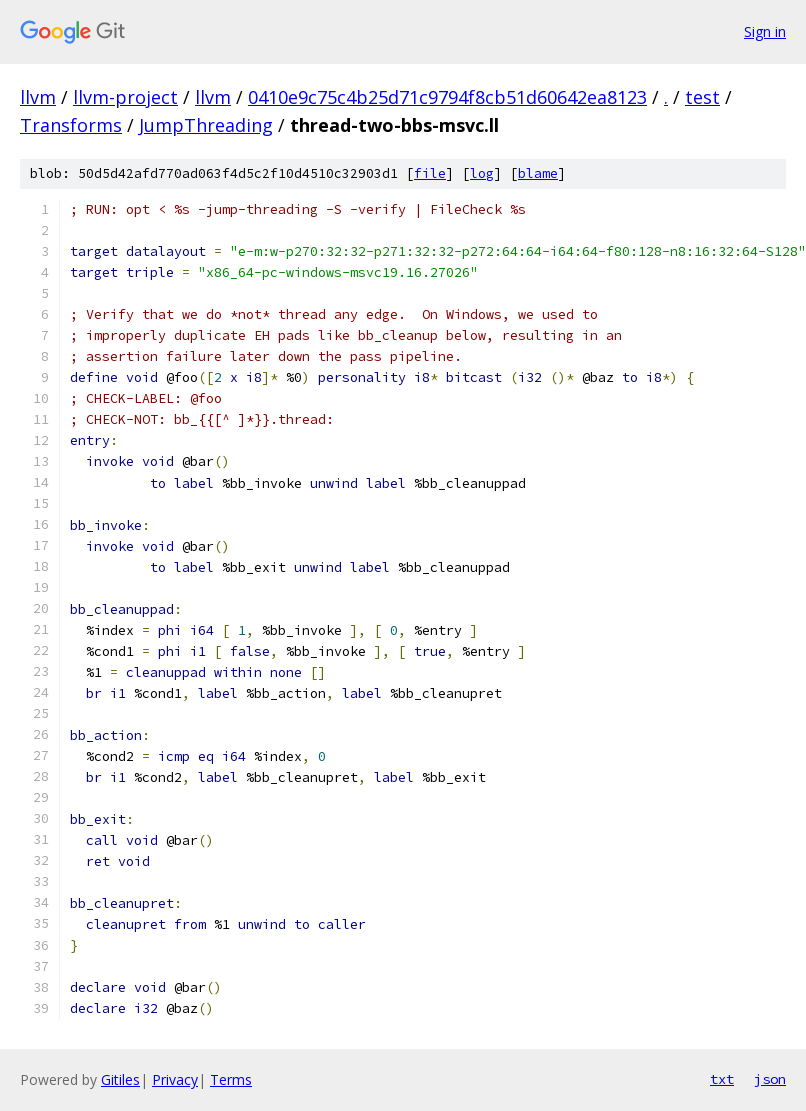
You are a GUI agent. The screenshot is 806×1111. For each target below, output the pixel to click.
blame (538, 173)
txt (722, 1079)
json (770, 1079)
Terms (231, 1079)
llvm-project (125, 97)
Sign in (765, 31)
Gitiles (120, 1079)
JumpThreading (206, 125)
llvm (38, 97)
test (702, 97)
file (430, 173)
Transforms (71, 125)
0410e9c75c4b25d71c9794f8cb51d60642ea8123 (447, 97)
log (482, 173)
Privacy (175, 1079)
